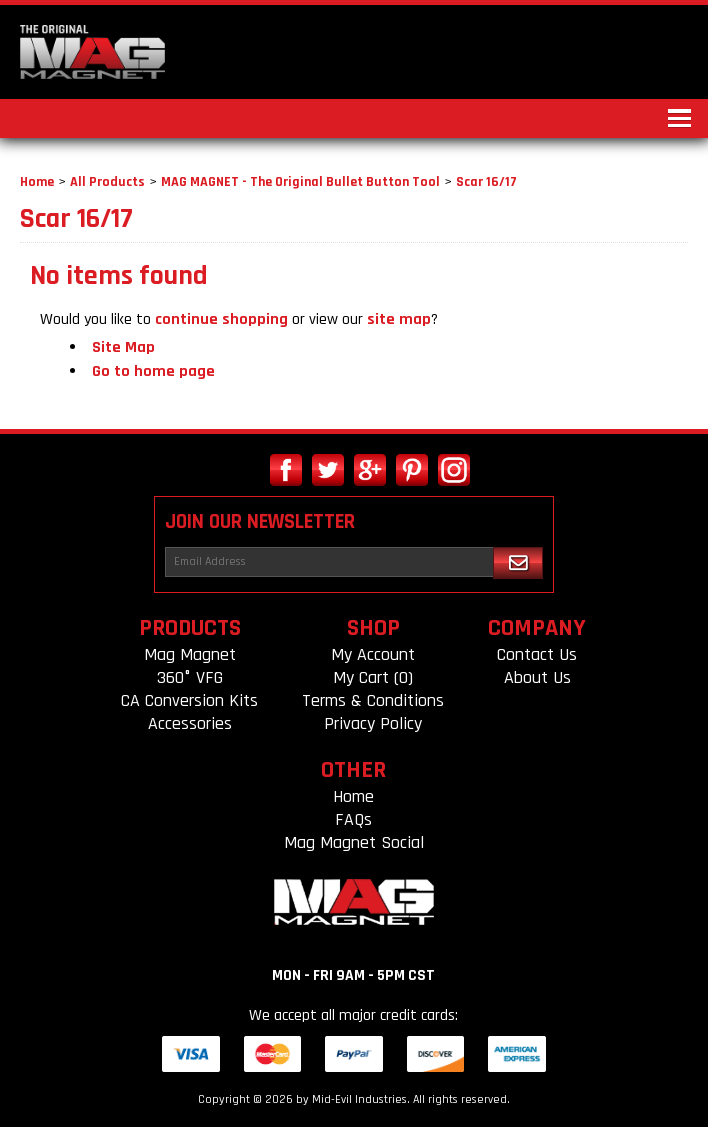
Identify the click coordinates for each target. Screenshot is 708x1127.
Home (37, 182)
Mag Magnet (190, 654)
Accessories (190, 723)
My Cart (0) (373, 677)
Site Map (123, 347)
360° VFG (190, 677)
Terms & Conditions (373, 700)
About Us (537, 677)
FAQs (353, 819)
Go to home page (153, 371)
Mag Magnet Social (354, 842)
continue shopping (221, 319)
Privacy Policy (373, 723)
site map (399, 319)
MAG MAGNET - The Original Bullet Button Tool (300, 182)
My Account (373, 654)
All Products (107, 182)
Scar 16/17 (486, 182)
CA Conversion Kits (189, 700)
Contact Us (537, 654)
